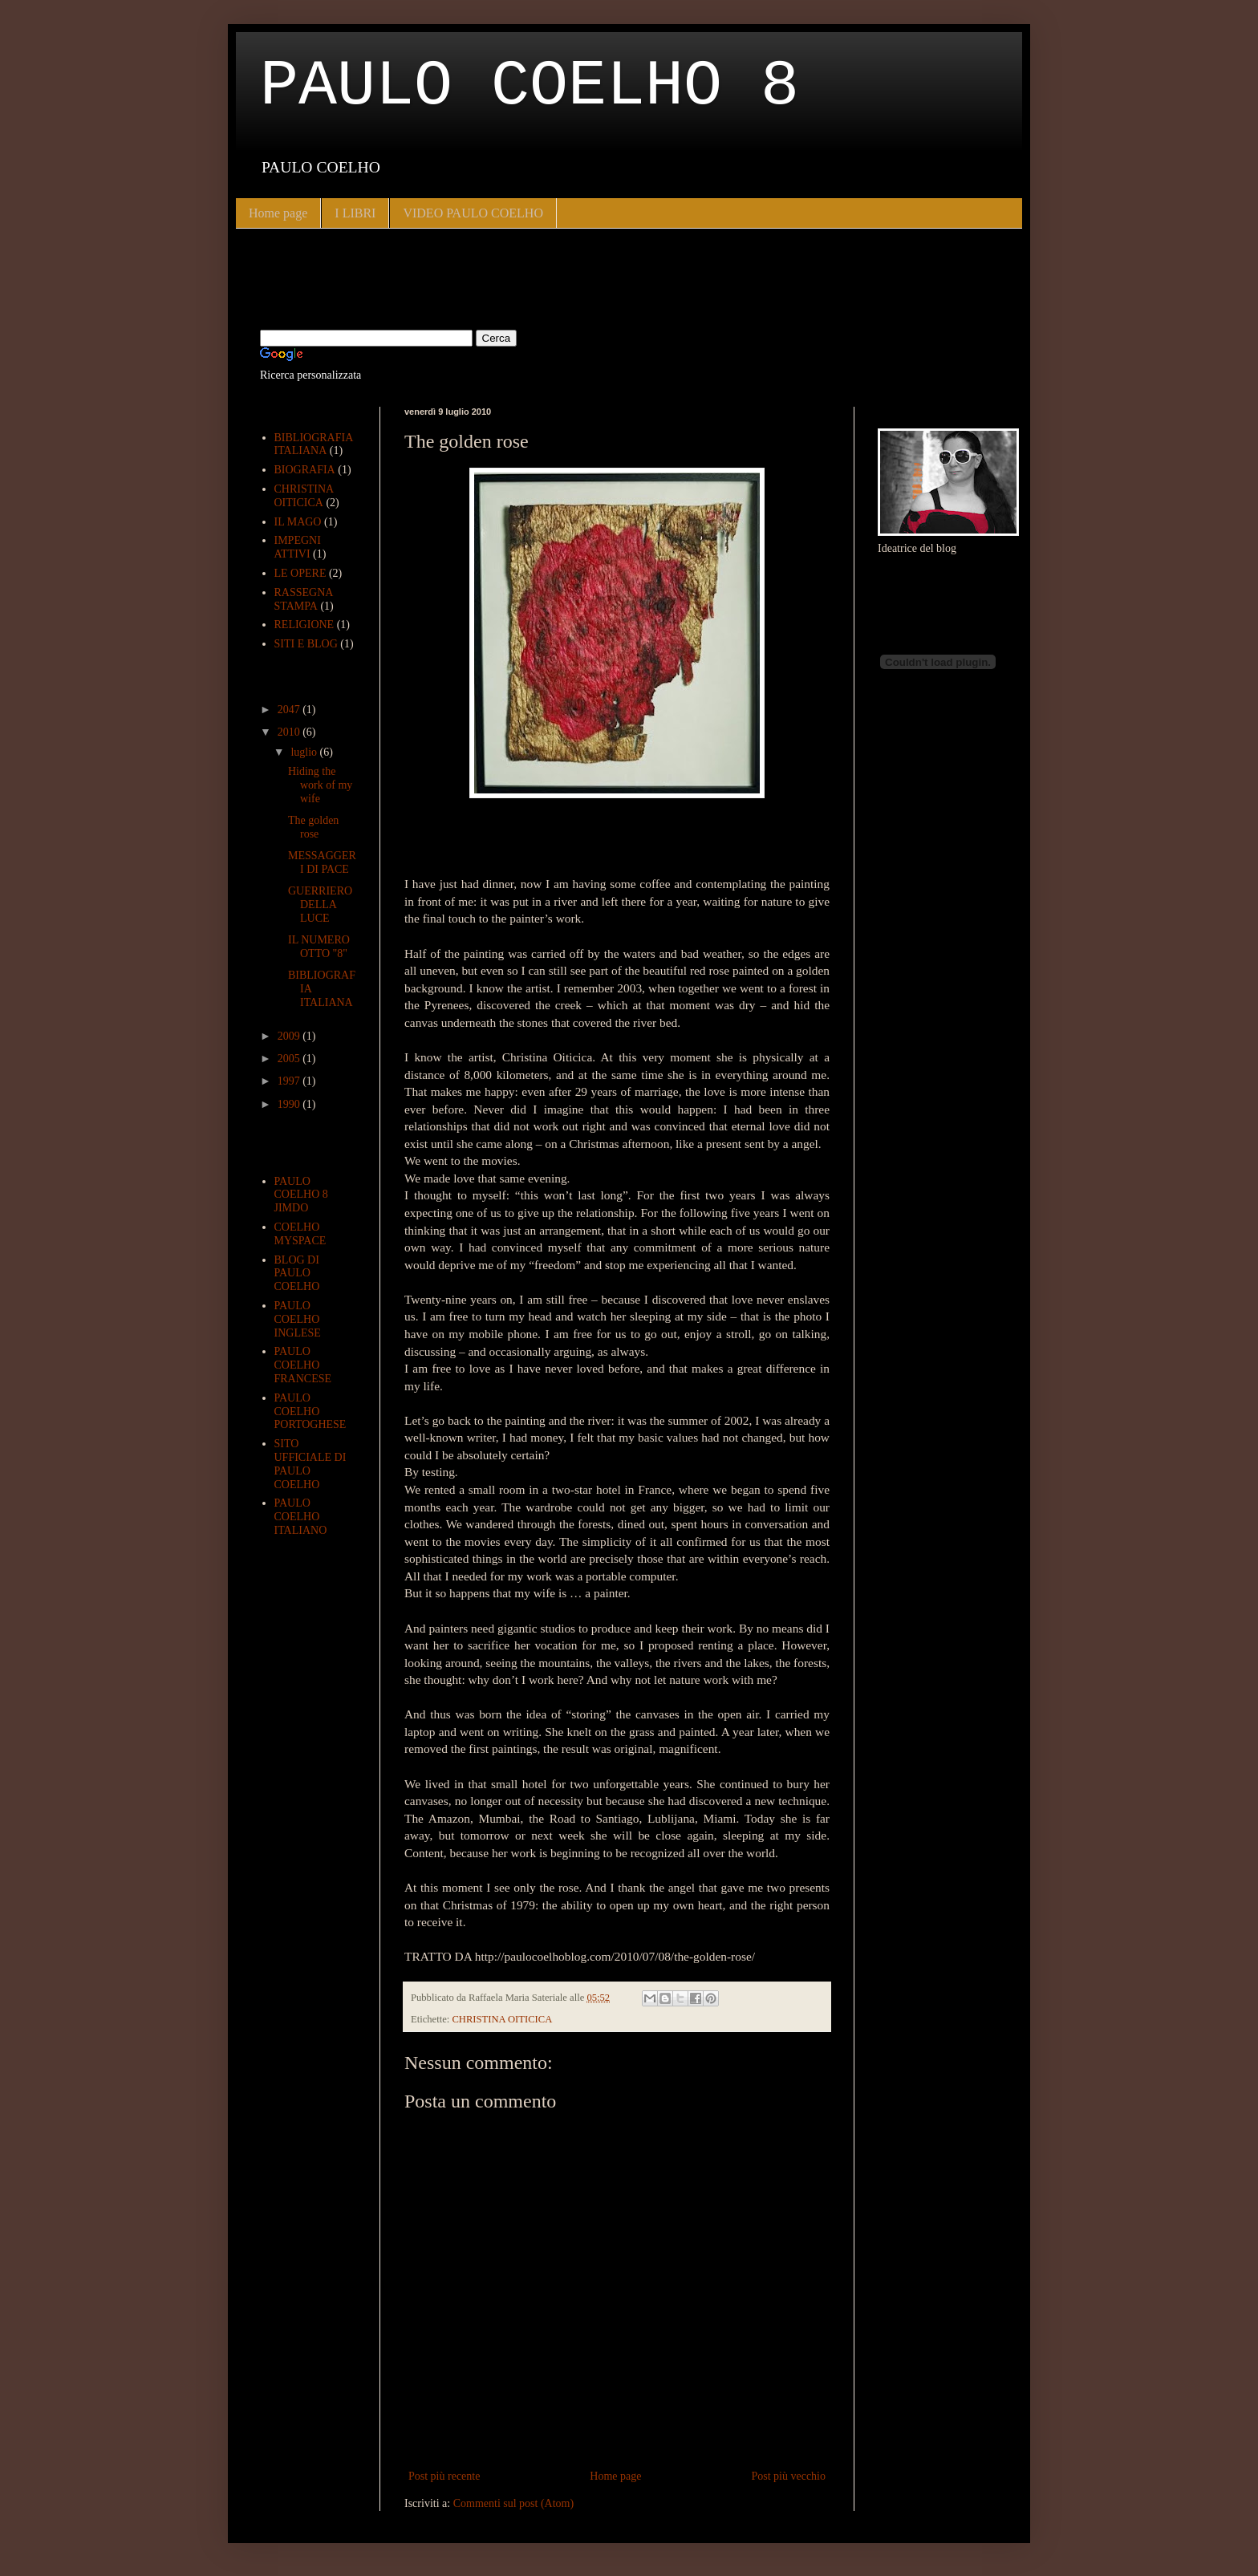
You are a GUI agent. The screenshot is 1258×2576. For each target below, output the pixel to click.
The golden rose (313, 827)
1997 (290, 1081)
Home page (278, 213)
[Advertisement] (447, 277)
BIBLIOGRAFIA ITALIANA (313, 444)
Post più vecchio (788, 2476)
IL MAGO (298, 522)
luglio (304, 752)
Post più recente (444, 2476)
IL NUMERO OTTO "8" (319, 946)
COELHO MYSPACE (300, 1234)
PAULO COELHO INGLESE (297, 1319)
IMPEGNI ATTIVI (297, 547)
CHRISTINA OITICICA (502, 2019)
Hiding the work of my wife (320, 785)
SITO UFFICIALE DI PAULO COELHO (310, 1464)
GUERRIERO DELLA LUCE (320, 904)
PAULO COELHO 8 (529, 86)
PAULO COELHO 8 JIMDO (301, 1195)
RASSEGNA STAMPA (303, 599)
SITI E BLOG (306, 644)
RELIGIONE (304, 625)
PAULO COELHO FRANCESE (303, 1365)
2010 (290, 732)
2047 (290, 710)
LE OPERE (300, 573)
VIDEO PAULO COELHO (473, 213)
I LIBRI (355, 213)
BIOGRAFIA (304, 470)
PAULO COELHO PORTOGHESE (310, 1411)
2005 (290, 1059)
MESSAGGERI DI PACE (322, 862)
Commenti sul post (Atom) (513, 2503)
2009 (290, 1036)
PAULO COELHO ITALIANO (300, 1516)
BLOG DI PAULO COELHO (297, 1273)
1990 (290, 1104)
